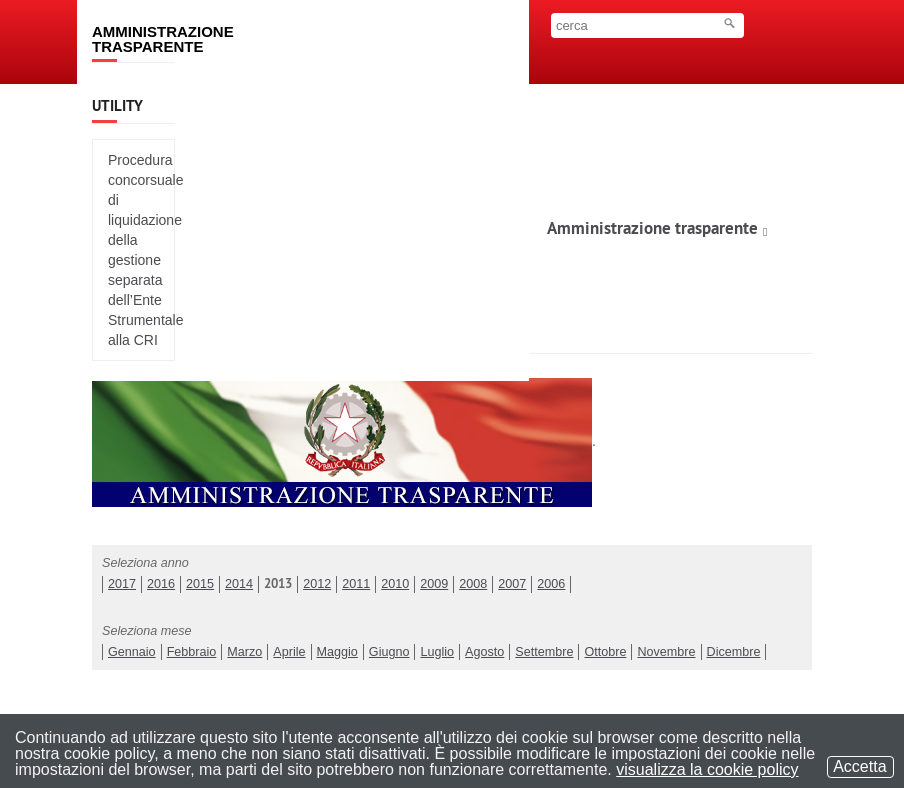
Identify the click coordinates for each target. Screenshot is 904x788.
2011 (356, 584)
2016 (161, 584)
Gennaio (132, 652)
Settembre (544, 652)
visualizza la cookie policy (707, 769)
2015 (200, 584)
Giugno (389, 652)
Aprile (289, 652)
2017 (122, 584)
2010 (395, 584)
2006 (551, 584)
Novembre (666, 652)
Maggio (337, 652)
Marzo (244, 652)
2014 (239, 584)
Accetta (860, 766)
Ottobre (605, 652)
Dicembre (734, 652)
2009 (434, 584)
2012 (317, 584)
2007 (512, 584)
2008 (473, 584)
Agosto (484, 652)
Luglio (437, 652)
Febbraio (192, 652)
